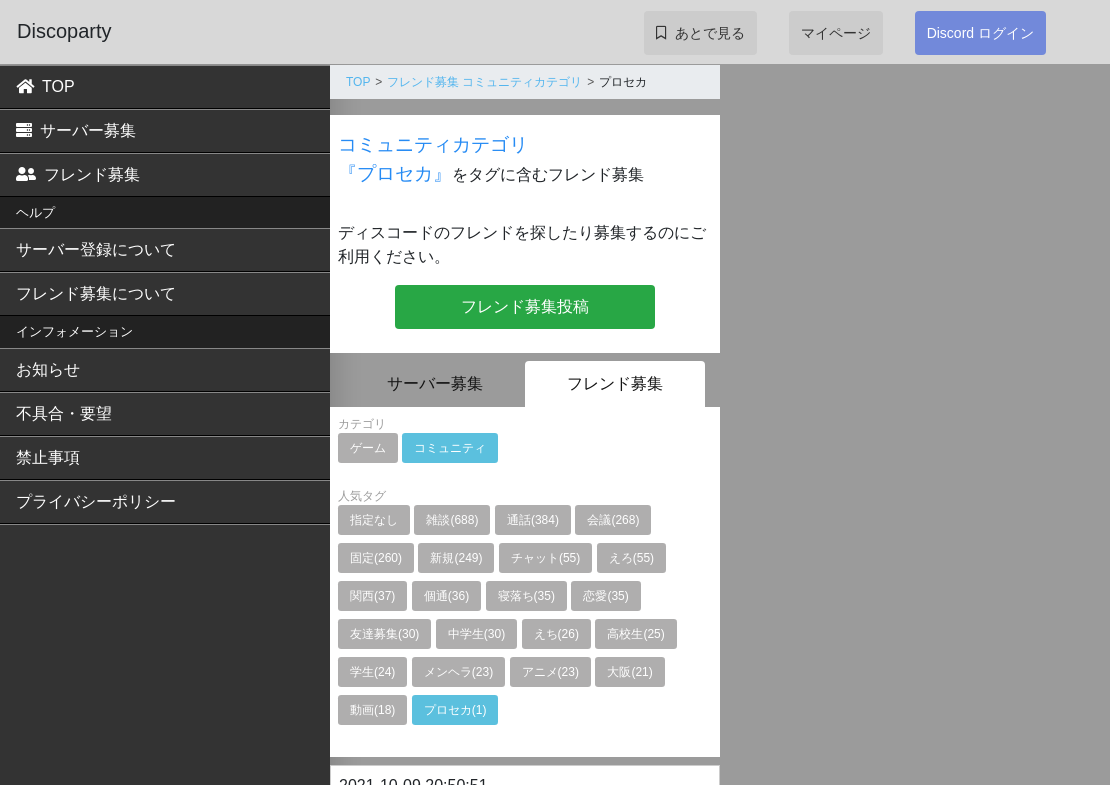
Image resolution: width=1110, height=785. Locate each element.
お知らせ (48, 369)
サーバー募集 (76, 130)
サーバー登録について (96, 249)
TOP (45, 86)
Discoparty (64, 31)
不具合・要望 (64, 413)
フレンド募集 (78, 174)
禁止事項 (48, 457)
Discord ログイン (980, 33)
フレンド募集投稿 (525, 306)
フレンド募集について (96, 293)
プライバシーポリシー (96, 501)
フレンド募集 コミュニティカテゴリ (484, 82)
